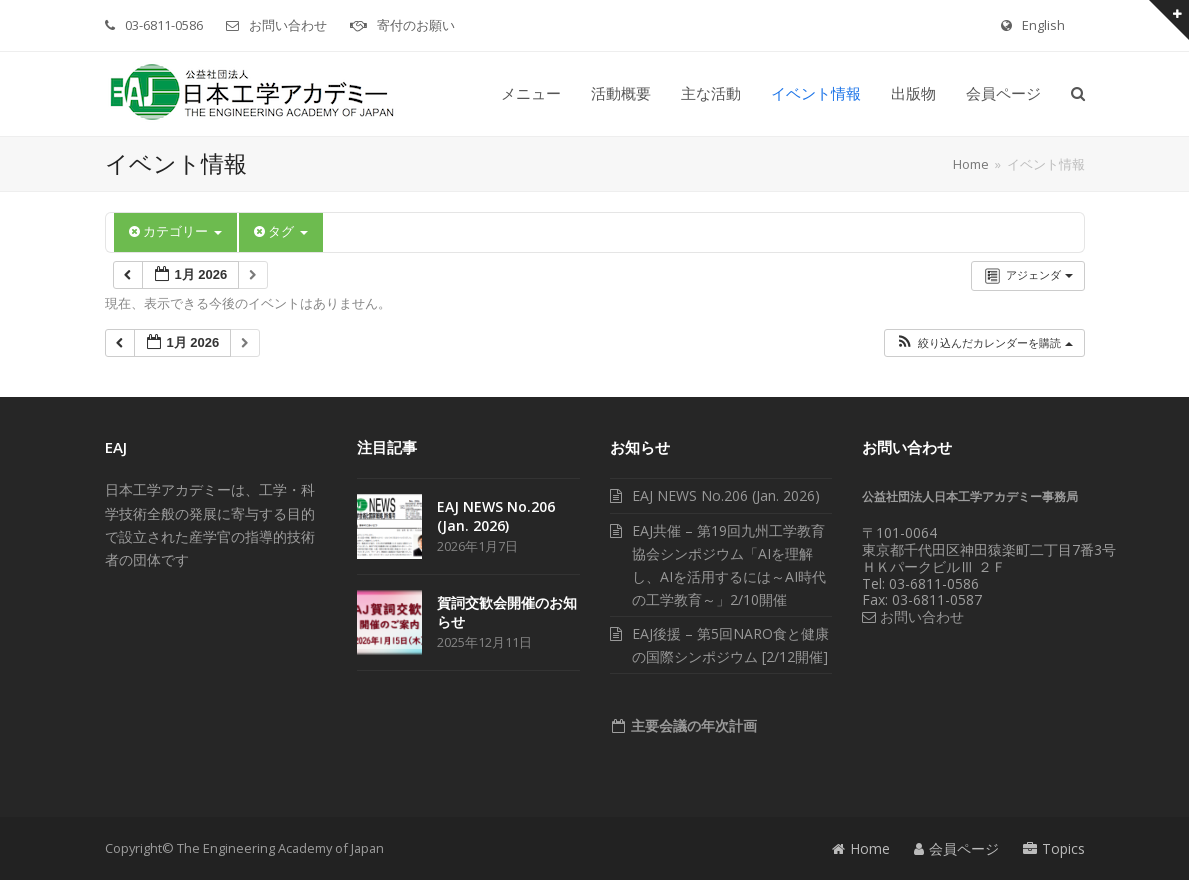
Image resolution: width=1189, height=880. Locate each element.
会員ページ (956, 848)
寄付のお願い (416, 25)
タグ (281, 231)
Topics (1054, 848)
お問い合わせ (288, 25)
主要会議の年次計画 (692, 725)
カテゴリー (175, 231)
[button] (1078, 94)
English (1043, 25)
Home (861, 848)
